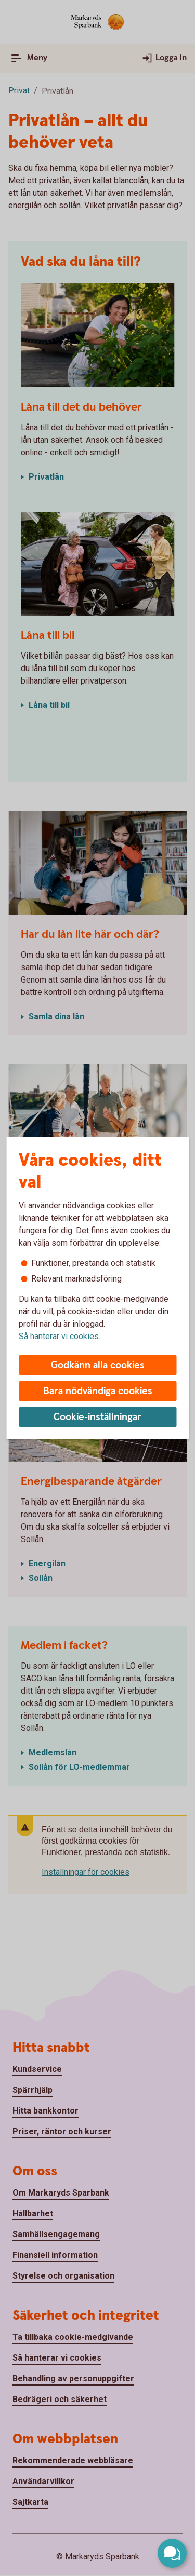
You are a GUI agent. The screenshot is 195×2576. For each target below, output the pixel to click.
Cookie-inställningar (97, 1417)
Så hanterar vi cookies (59, 1336)
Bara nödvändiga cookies (97, 1391)
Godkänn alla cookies (98, 1365)
